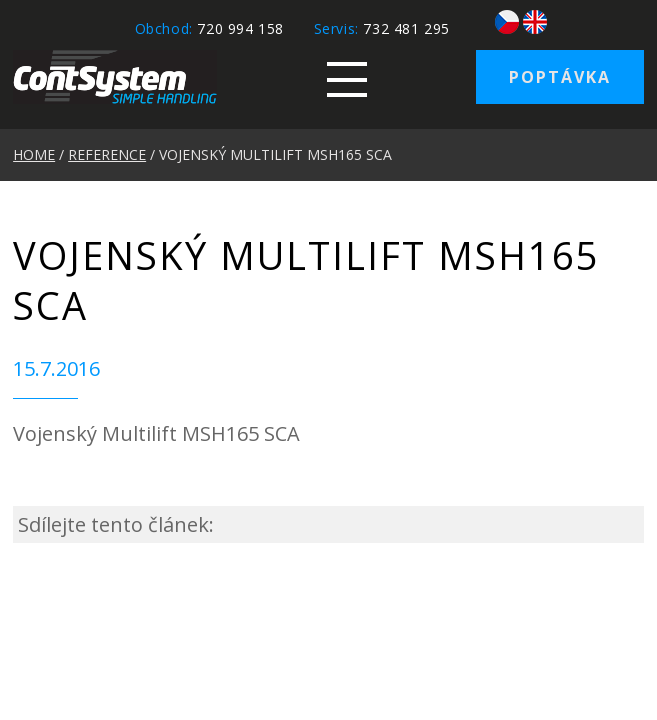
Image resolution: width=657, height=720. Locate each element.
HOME (34, 154)
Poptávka (560, 77)
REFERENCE (107, 154)
